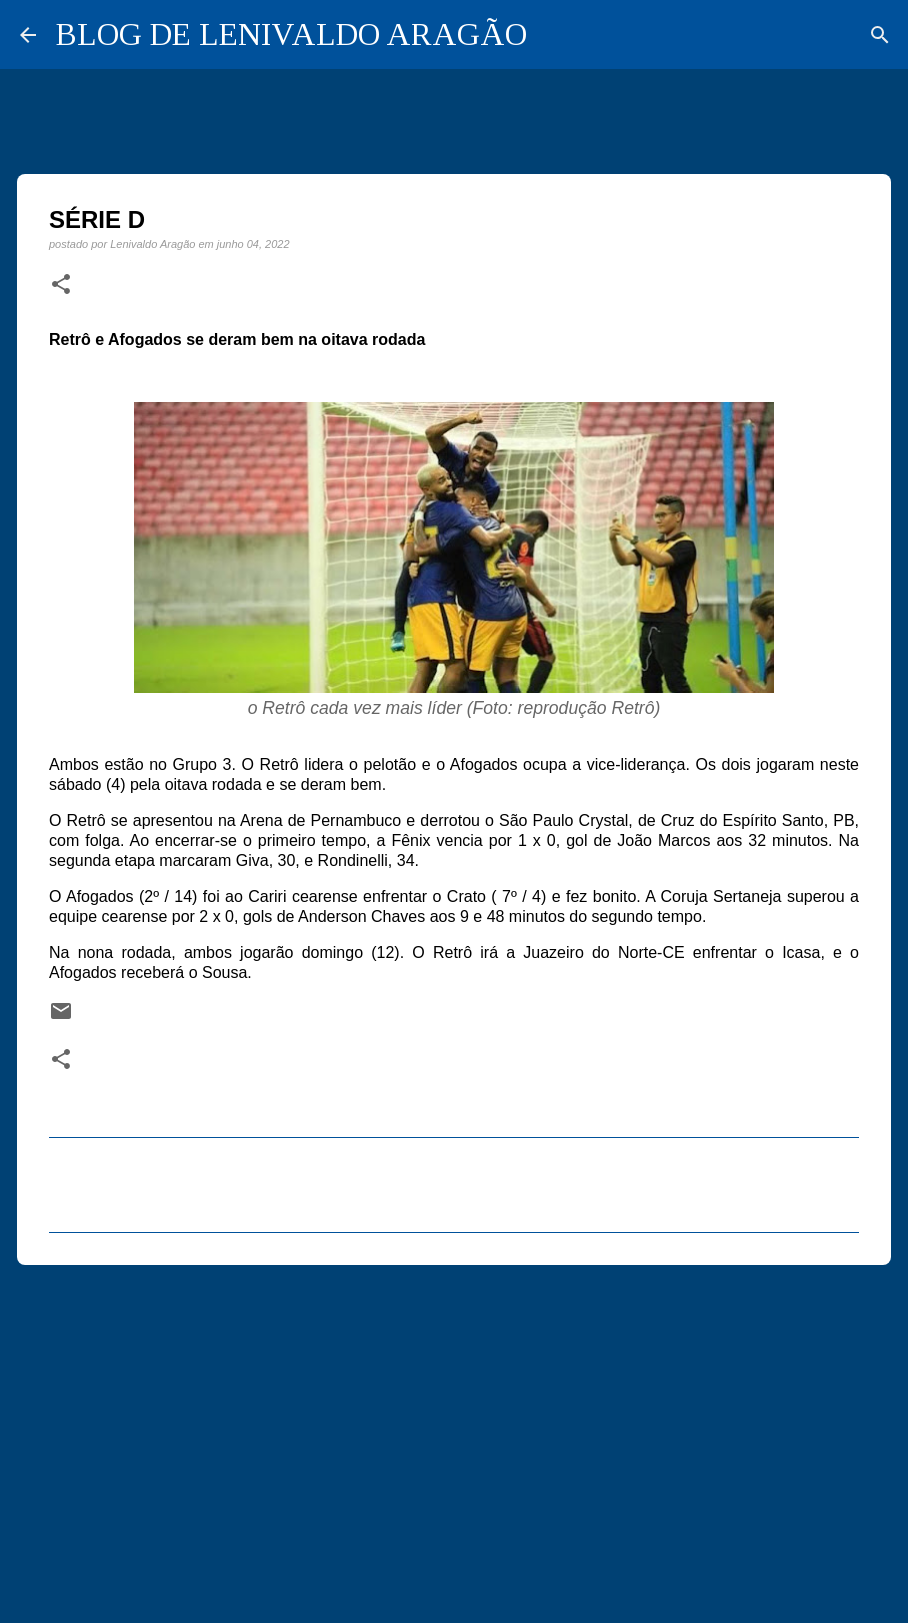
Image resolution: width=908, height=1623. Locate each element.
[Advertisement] (454, 1435)
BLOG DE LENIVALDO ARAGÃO (291, 34)
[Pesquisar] (880, 35)
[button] (61, 285)
